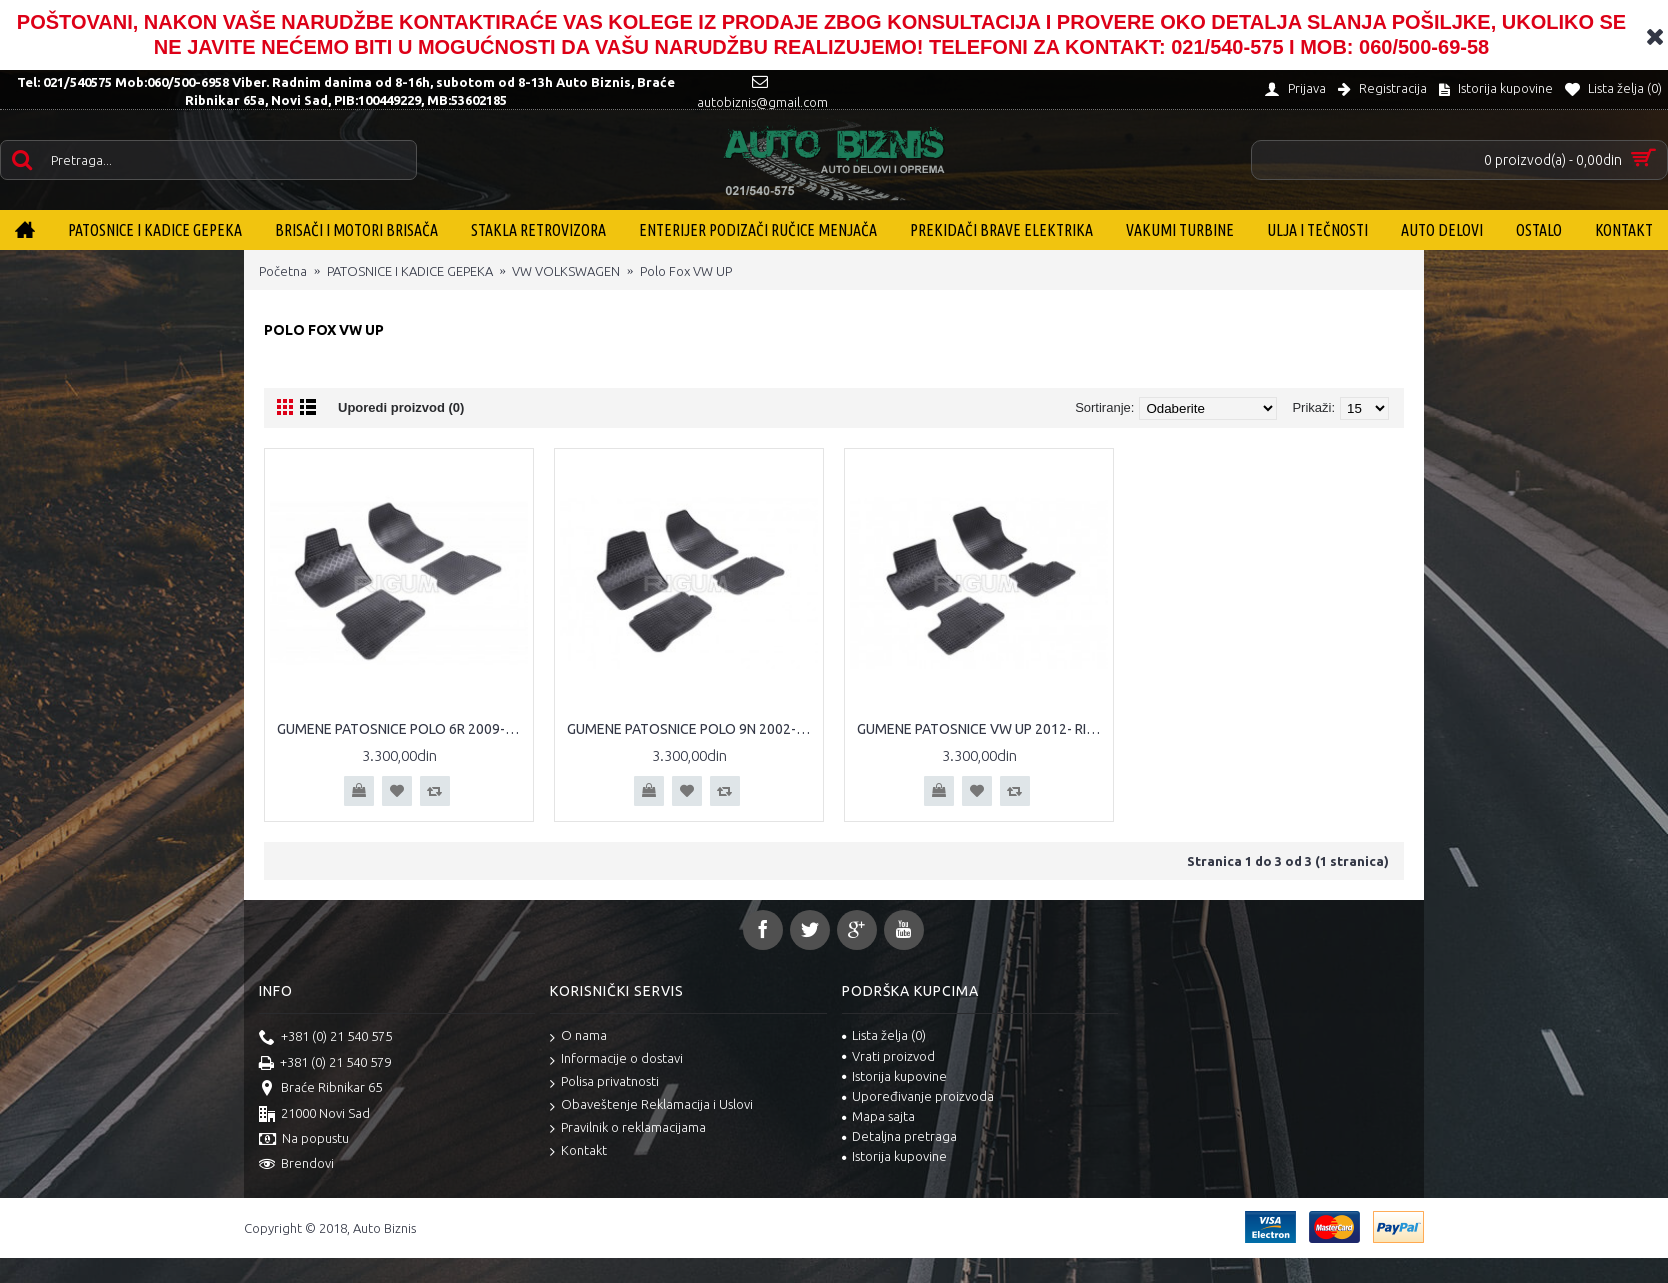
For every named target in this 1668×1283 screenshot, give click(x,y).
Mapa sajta (878, 1116)
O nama (578, 1036)
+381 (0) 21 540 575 (325, 1038)
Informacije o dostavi (616, 1059)
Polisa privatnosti (604, 1082)
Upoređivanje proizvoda (918, 1096)
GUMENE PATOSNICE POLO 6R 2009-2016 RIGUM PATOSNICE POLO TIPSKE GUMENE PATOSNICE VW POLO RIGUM (402, 729)
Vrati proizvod (888, 1056)
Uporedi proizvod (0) (401, 407)
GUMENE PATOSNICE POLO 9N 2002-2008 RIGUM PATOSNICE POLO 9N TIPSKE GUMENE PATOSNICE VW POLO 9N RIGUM (692, 729)
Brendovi (296, 1165)
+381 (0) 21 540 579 (325, 1064)
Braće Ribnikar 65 (320, 1089)
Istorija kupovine (894, 1076)
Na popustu (304, 1140)
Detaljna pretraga (899, 1136)
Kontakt (578, 1151)
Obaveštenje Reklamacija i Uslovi (651, 1105)
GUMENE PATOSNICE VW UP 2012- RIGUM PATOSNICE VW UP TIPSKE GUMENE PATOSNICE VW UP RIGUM (982, 729)
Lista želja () (884, 1035)
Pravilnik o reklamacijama (628, 1128)
